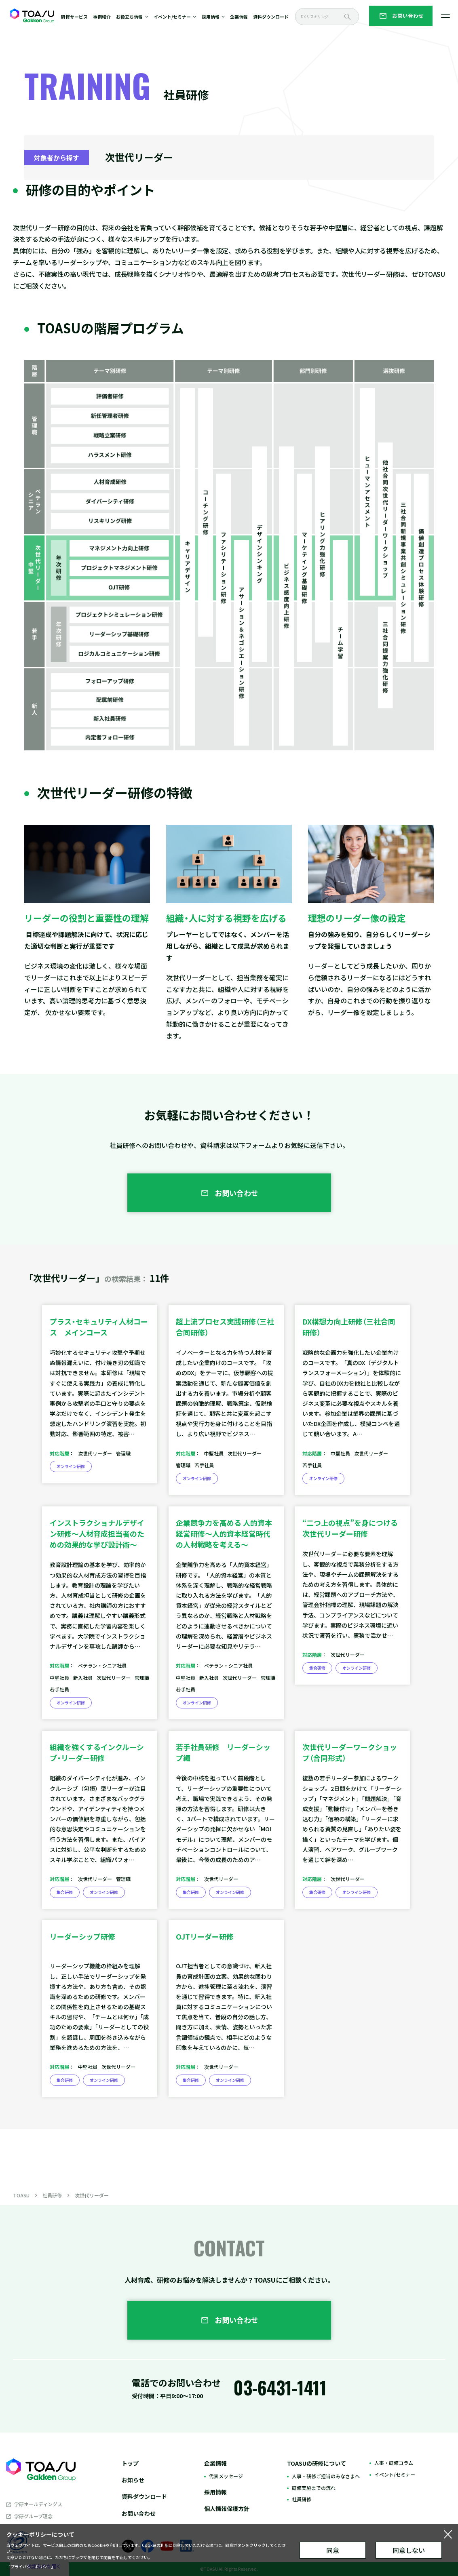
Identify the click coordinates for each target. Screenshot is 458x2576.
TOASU (21, 2195)
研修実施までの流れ (314, 2487)
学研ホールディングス (38, 2503)
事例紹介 (102, 16)
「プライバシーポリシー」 (30, 2566)
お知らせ (133, 2480)
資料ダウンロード (271, 16)
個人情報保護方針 (226, 2508)
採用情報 (215, 2492)
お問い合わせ (139, 2513)
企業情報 (239, 16)
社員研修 (52, 2195)
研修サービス (74, 16)
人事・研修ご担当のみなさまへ (326, 2476)
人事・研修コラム (393, 2462)
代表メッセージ (226, 2476)
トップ (130, 2463)
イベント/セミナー (394, 2474)
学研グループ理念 (33, 2516)
